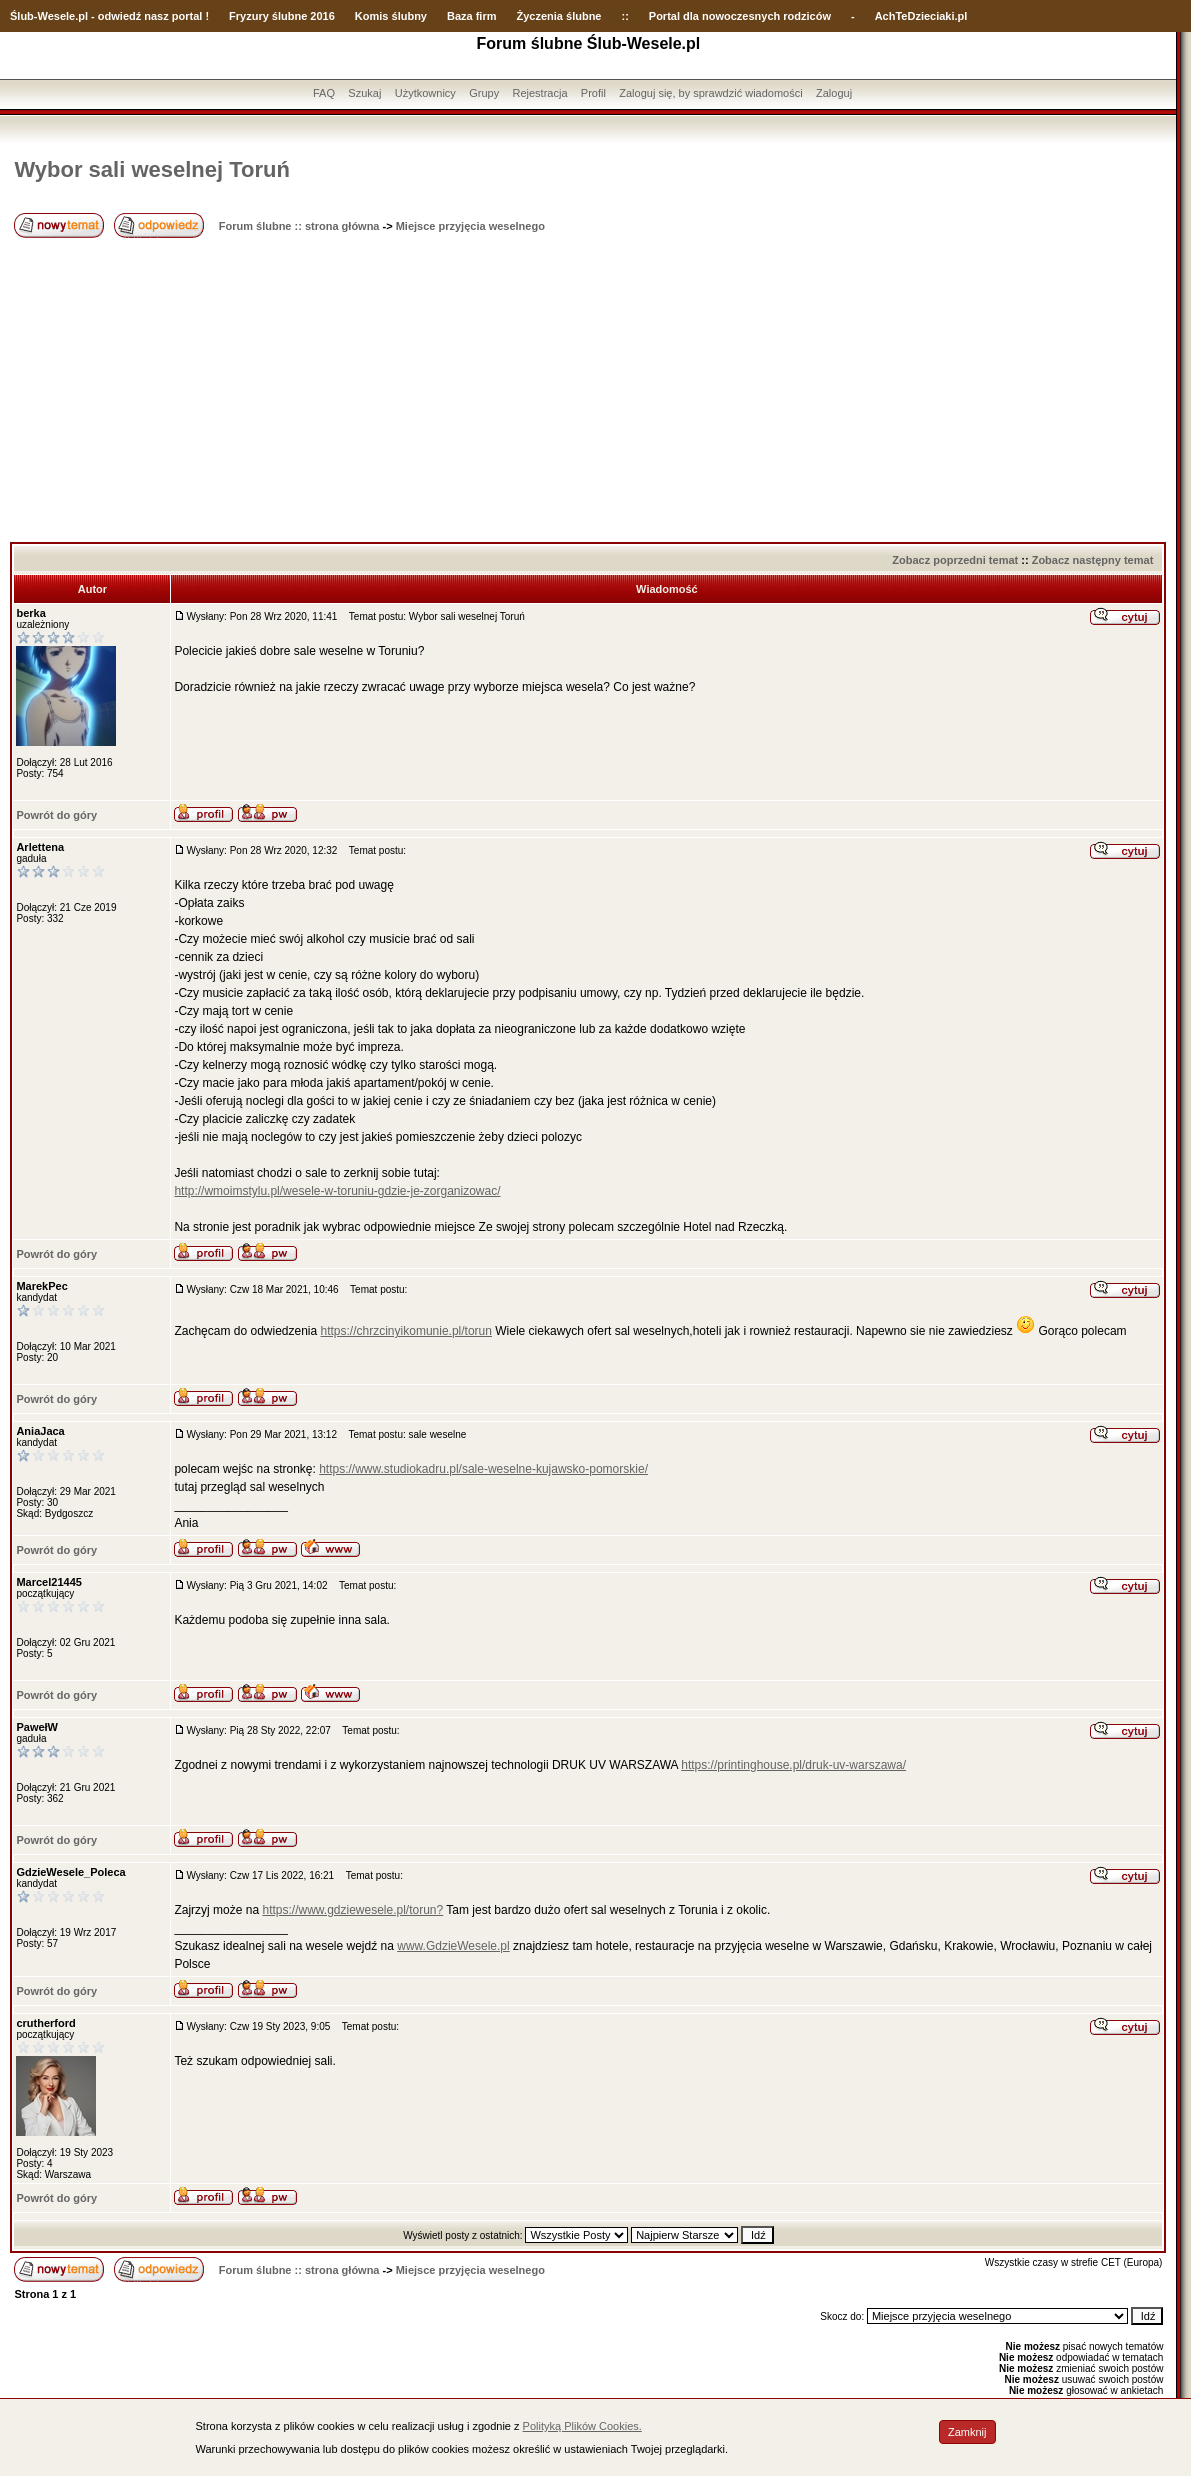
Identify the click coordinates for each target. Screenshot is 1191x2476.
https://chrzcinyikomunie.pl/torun (406, 1331)
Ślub (22, 16)
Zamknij (967, 2432)
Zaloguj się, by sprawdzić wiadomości (710, 93)
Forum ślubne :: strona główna (299, 226)
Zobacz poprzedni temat (955, 560)
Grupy (484, 93)
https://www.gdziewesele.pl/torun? (352, 1910)
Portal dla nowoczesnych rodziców (740, 16)
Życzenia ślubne (559, 16)
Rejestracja (539, 93)
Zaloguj (834, 93)
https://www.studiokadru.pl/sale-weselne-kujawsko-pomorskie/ (483, 1469)
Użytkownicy (425, 93)
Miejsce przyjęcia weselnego (470, 226)
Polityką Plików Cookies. (582, 2426)
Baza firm (472, 16)
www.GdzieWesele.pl (453, 1946)
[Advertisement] (588, 392)
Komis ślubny (391, 16)
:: (624, 16)
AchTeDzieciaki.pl (921, 16)
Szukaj (364, 93)
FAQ (324, 93)
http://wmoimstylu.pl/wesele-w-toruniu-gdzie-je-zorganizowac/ (337, 1191)
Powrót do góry (56, 815)
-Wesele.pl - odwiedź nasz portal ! (121, 16)
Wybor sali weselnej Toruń (151, 169)
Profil (593, 93)
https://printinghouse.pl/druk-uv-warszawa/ (793, 1765)
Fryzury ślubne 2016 (282, 16)
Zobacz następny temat (1093, 560)
